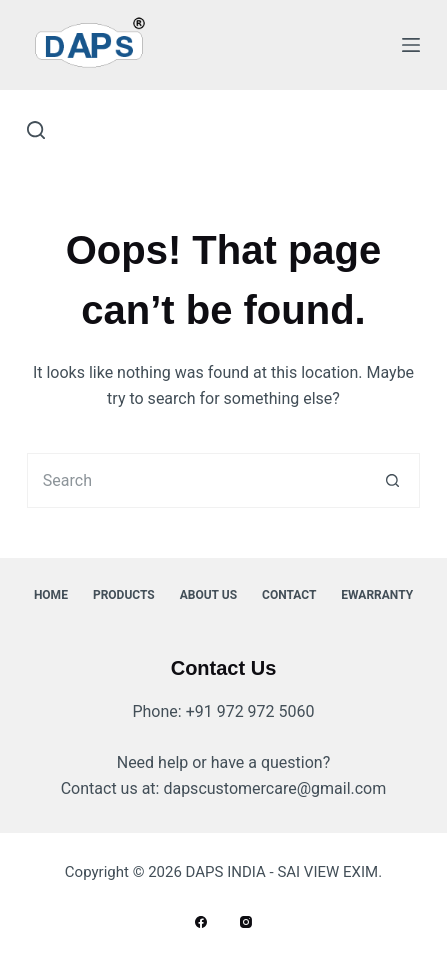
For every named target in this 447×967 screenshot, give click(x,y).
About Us (208, 595)
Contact (289, 595)
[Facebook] (201, 922)
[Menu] (411, 45)
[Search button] (392, 480)
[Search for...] (196, 480)
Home (51, 595)
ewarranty (377, 595)
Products (124, 595)
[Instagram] (246, 922)
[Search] (36, 130)
